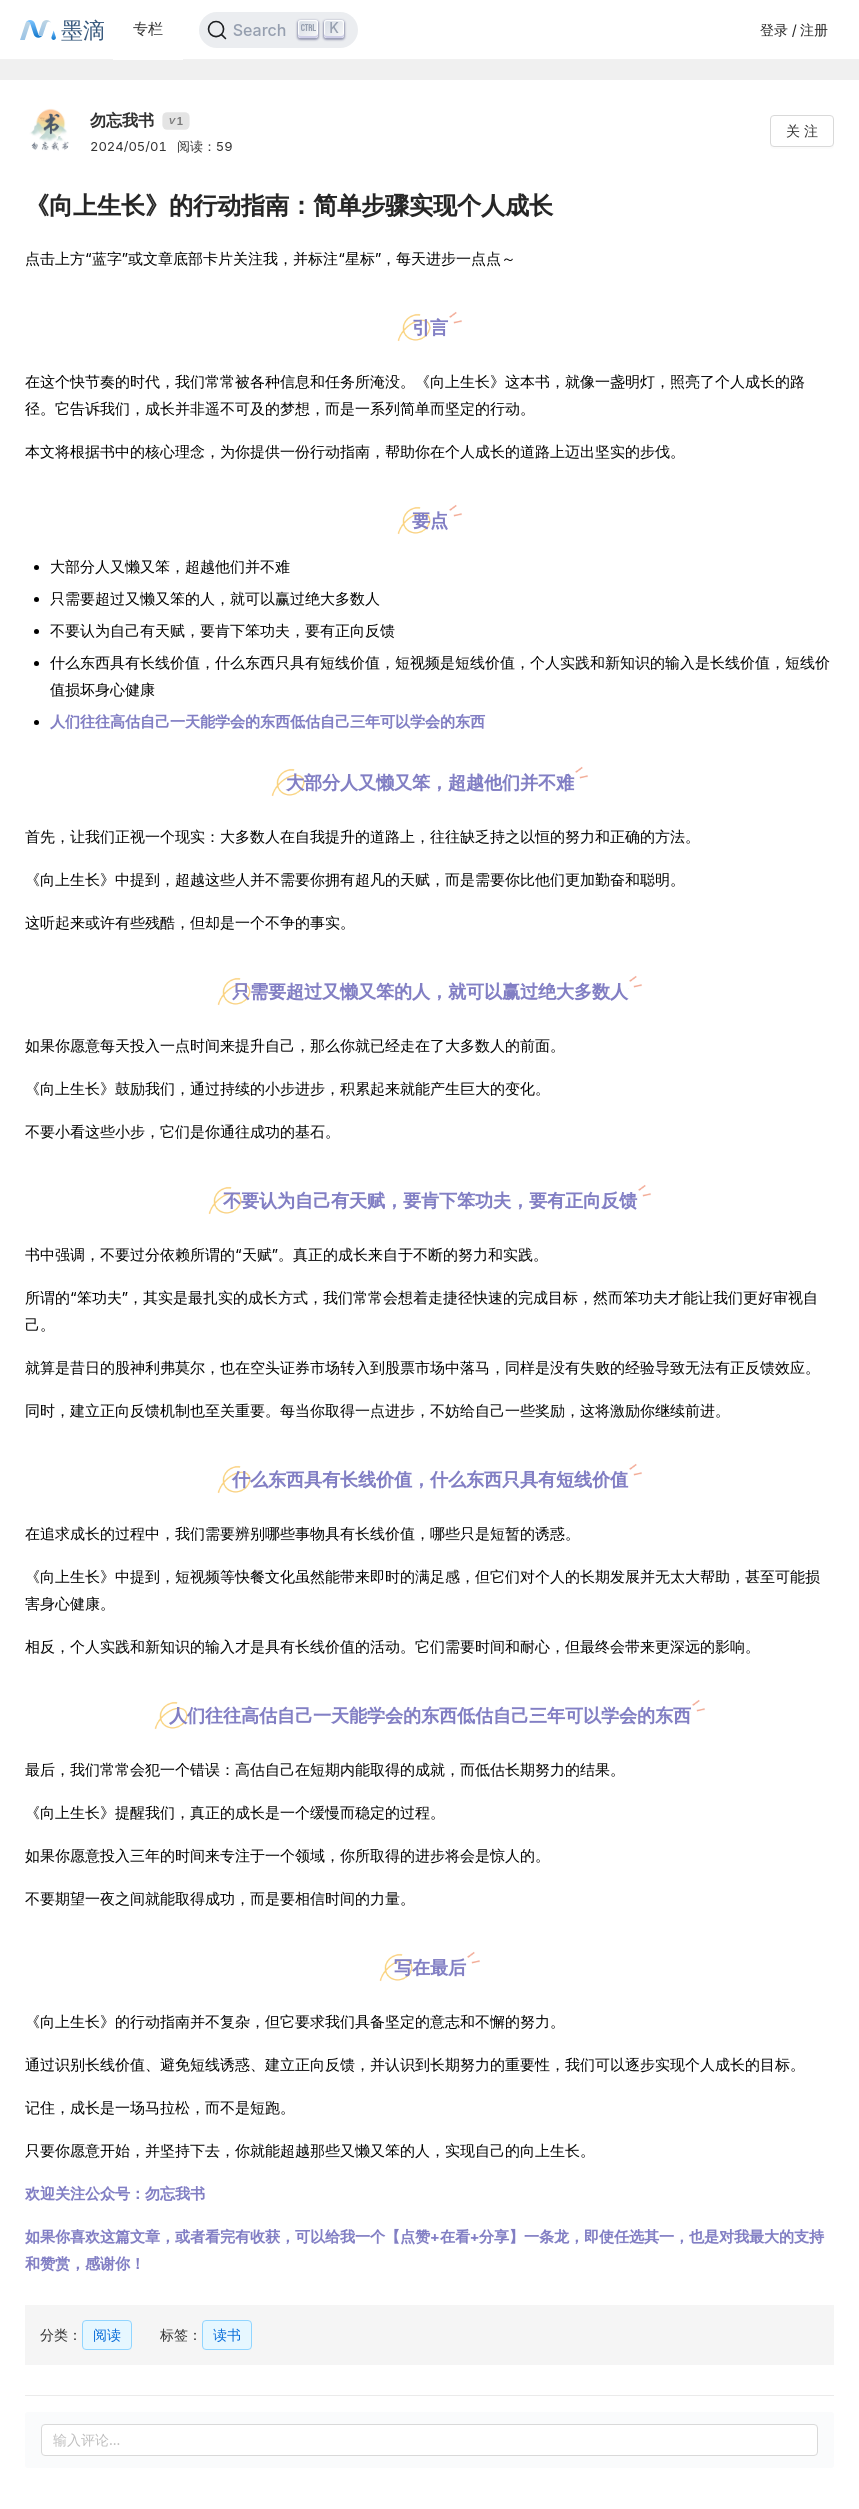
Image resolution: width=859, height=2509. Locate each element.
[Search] (278, 30)
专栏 (148, 28)
